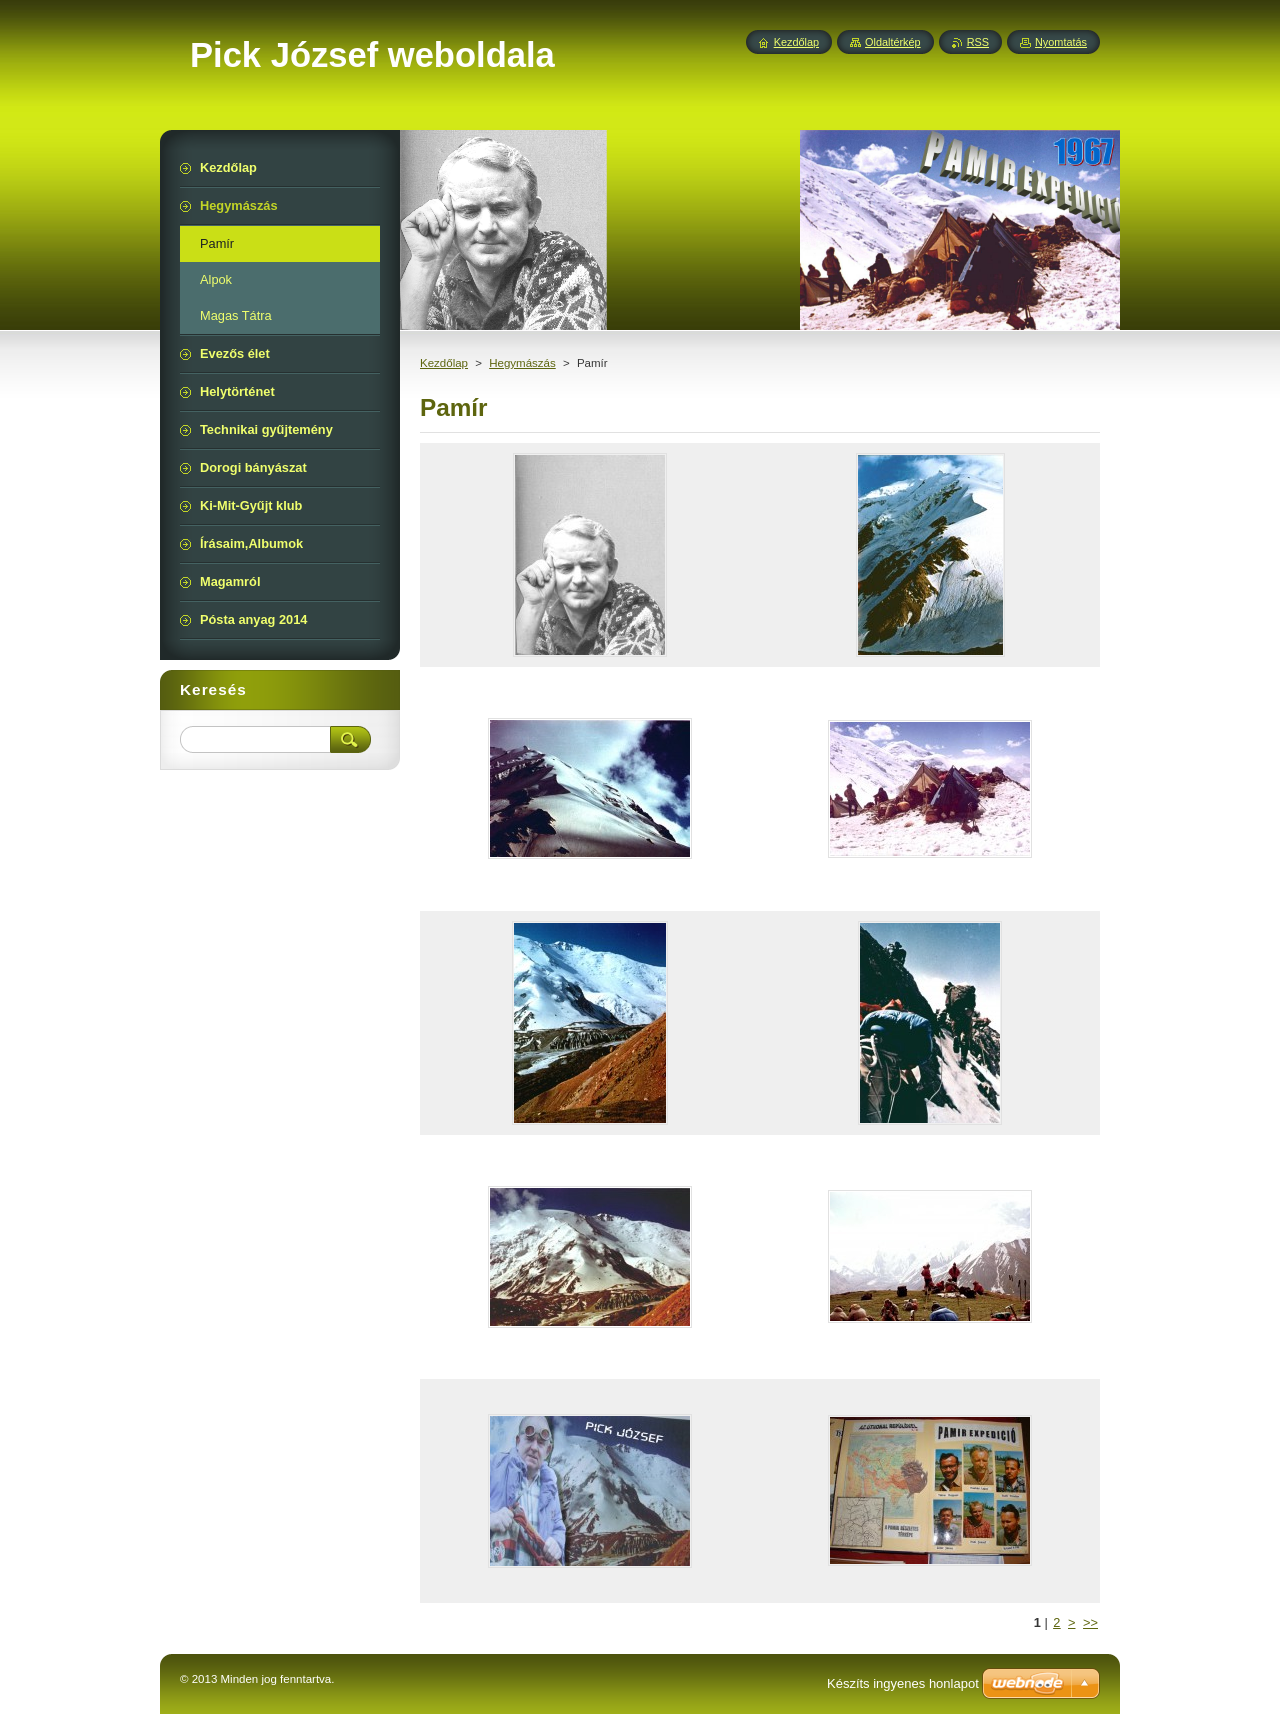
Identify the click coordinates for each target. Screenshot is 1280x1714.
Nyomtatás (1061, 42)
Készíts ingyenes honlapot (903, 1683)
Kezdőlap (444, 363)
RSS (978, 42)
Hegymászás (522, 363)
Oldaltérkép (893, 42)
